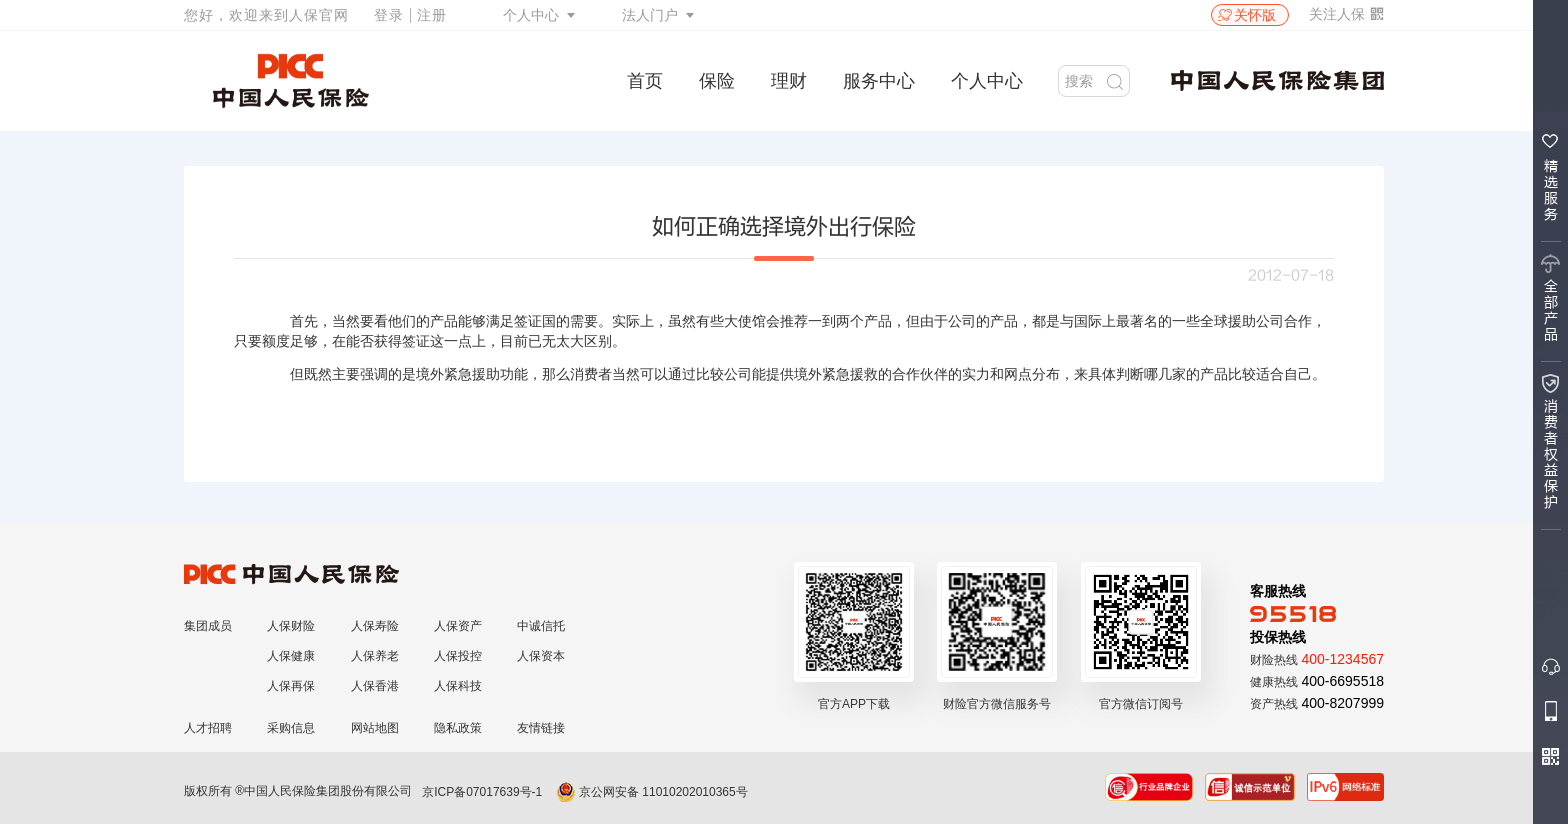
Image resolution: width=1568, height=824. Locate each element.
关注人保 (1346, 14)
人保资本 (541, 656)
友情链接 (541, 728)
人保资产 (458, 626)
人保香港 (375, 686)
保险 (717, 81)
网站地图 (375, 728)
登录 (389, 15)
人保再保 (291, 686)
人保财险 (291, 626)
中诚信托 (541, 626)
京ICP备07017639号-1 (482, 792)
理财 (789, 81)
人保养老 (375, 656)
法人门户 (650, 15)
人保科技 (458, 686)
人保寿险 (375, 626)
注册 (432, 15)
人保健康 (291, 656)
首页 (645, 81)
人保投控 (458, 656)
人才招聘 (208, 728)
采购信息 (291, 728)
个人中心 (531, 15)
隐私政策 (458, 728)
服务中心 (879, 81)
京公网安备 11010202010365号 (652, 792)
